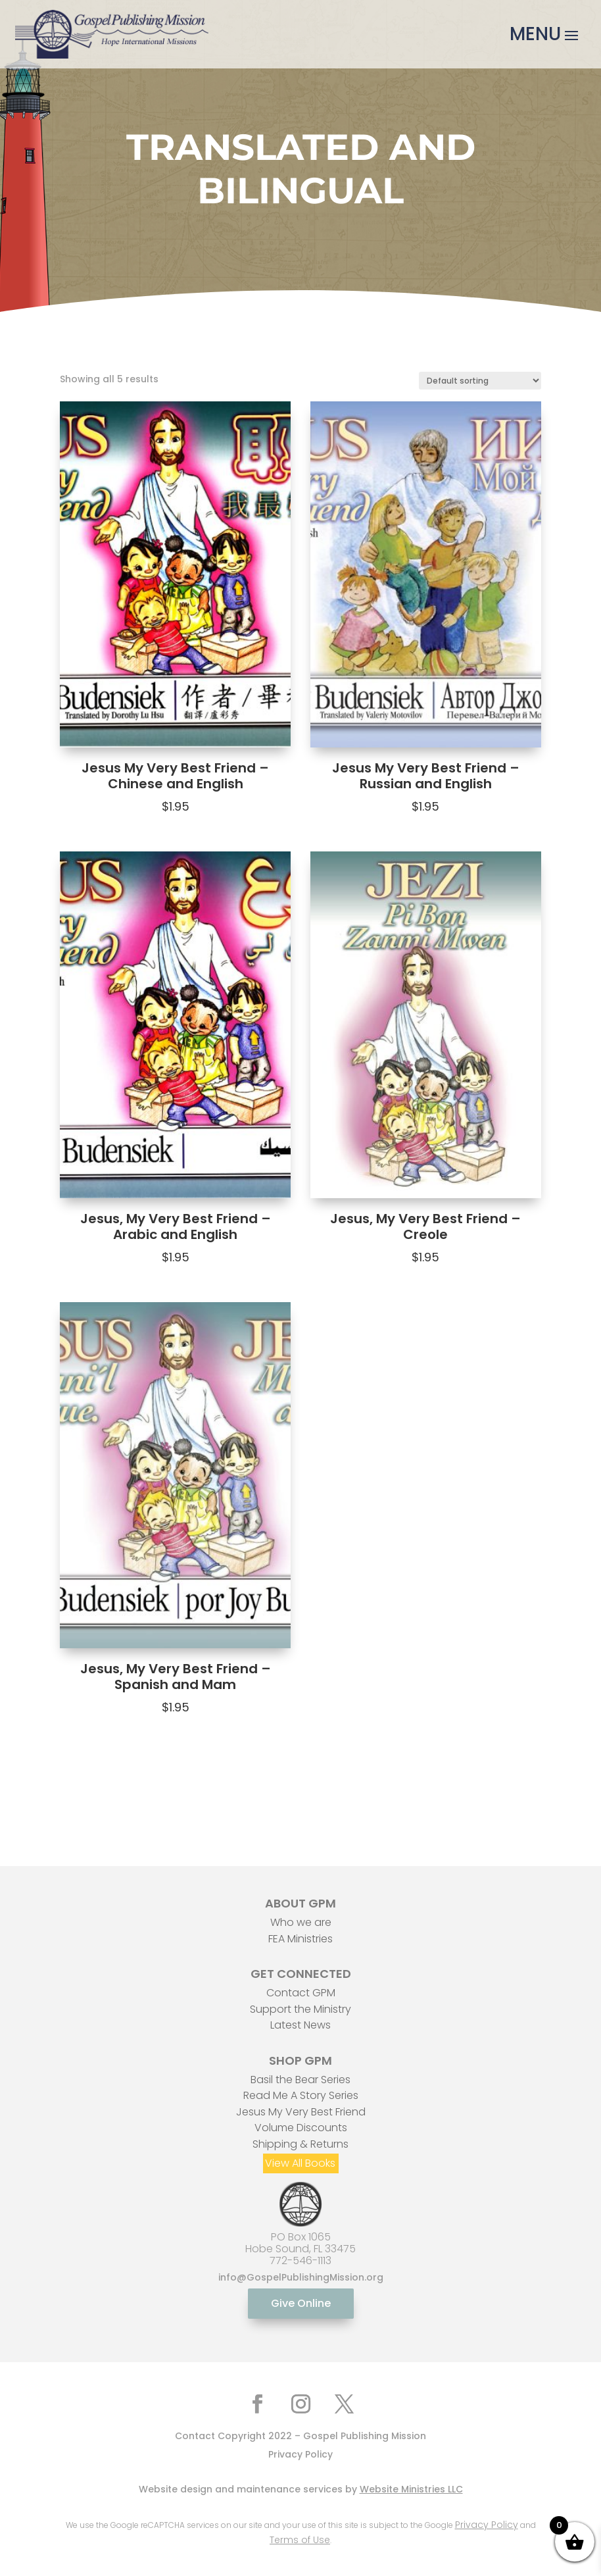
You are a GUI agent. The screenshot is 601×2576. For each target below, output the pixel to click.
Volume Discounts (300, 2127)
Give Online (301, 2303)
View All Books (300, 2163)
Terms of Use (300, 2539)
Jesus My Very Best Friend (301, 2111)
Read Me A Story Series (300, 2095)
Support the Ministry (300, 2009)
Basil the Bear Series (300, 2079)
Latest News (300, 2025)
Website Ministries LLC (411, 2489)
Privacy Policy (300, 2454)
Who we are (300, 1922)
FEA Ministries (300, 1938)
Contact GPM (300, 1992)
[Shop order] (480, 381)
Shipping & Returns (300, 2144)
